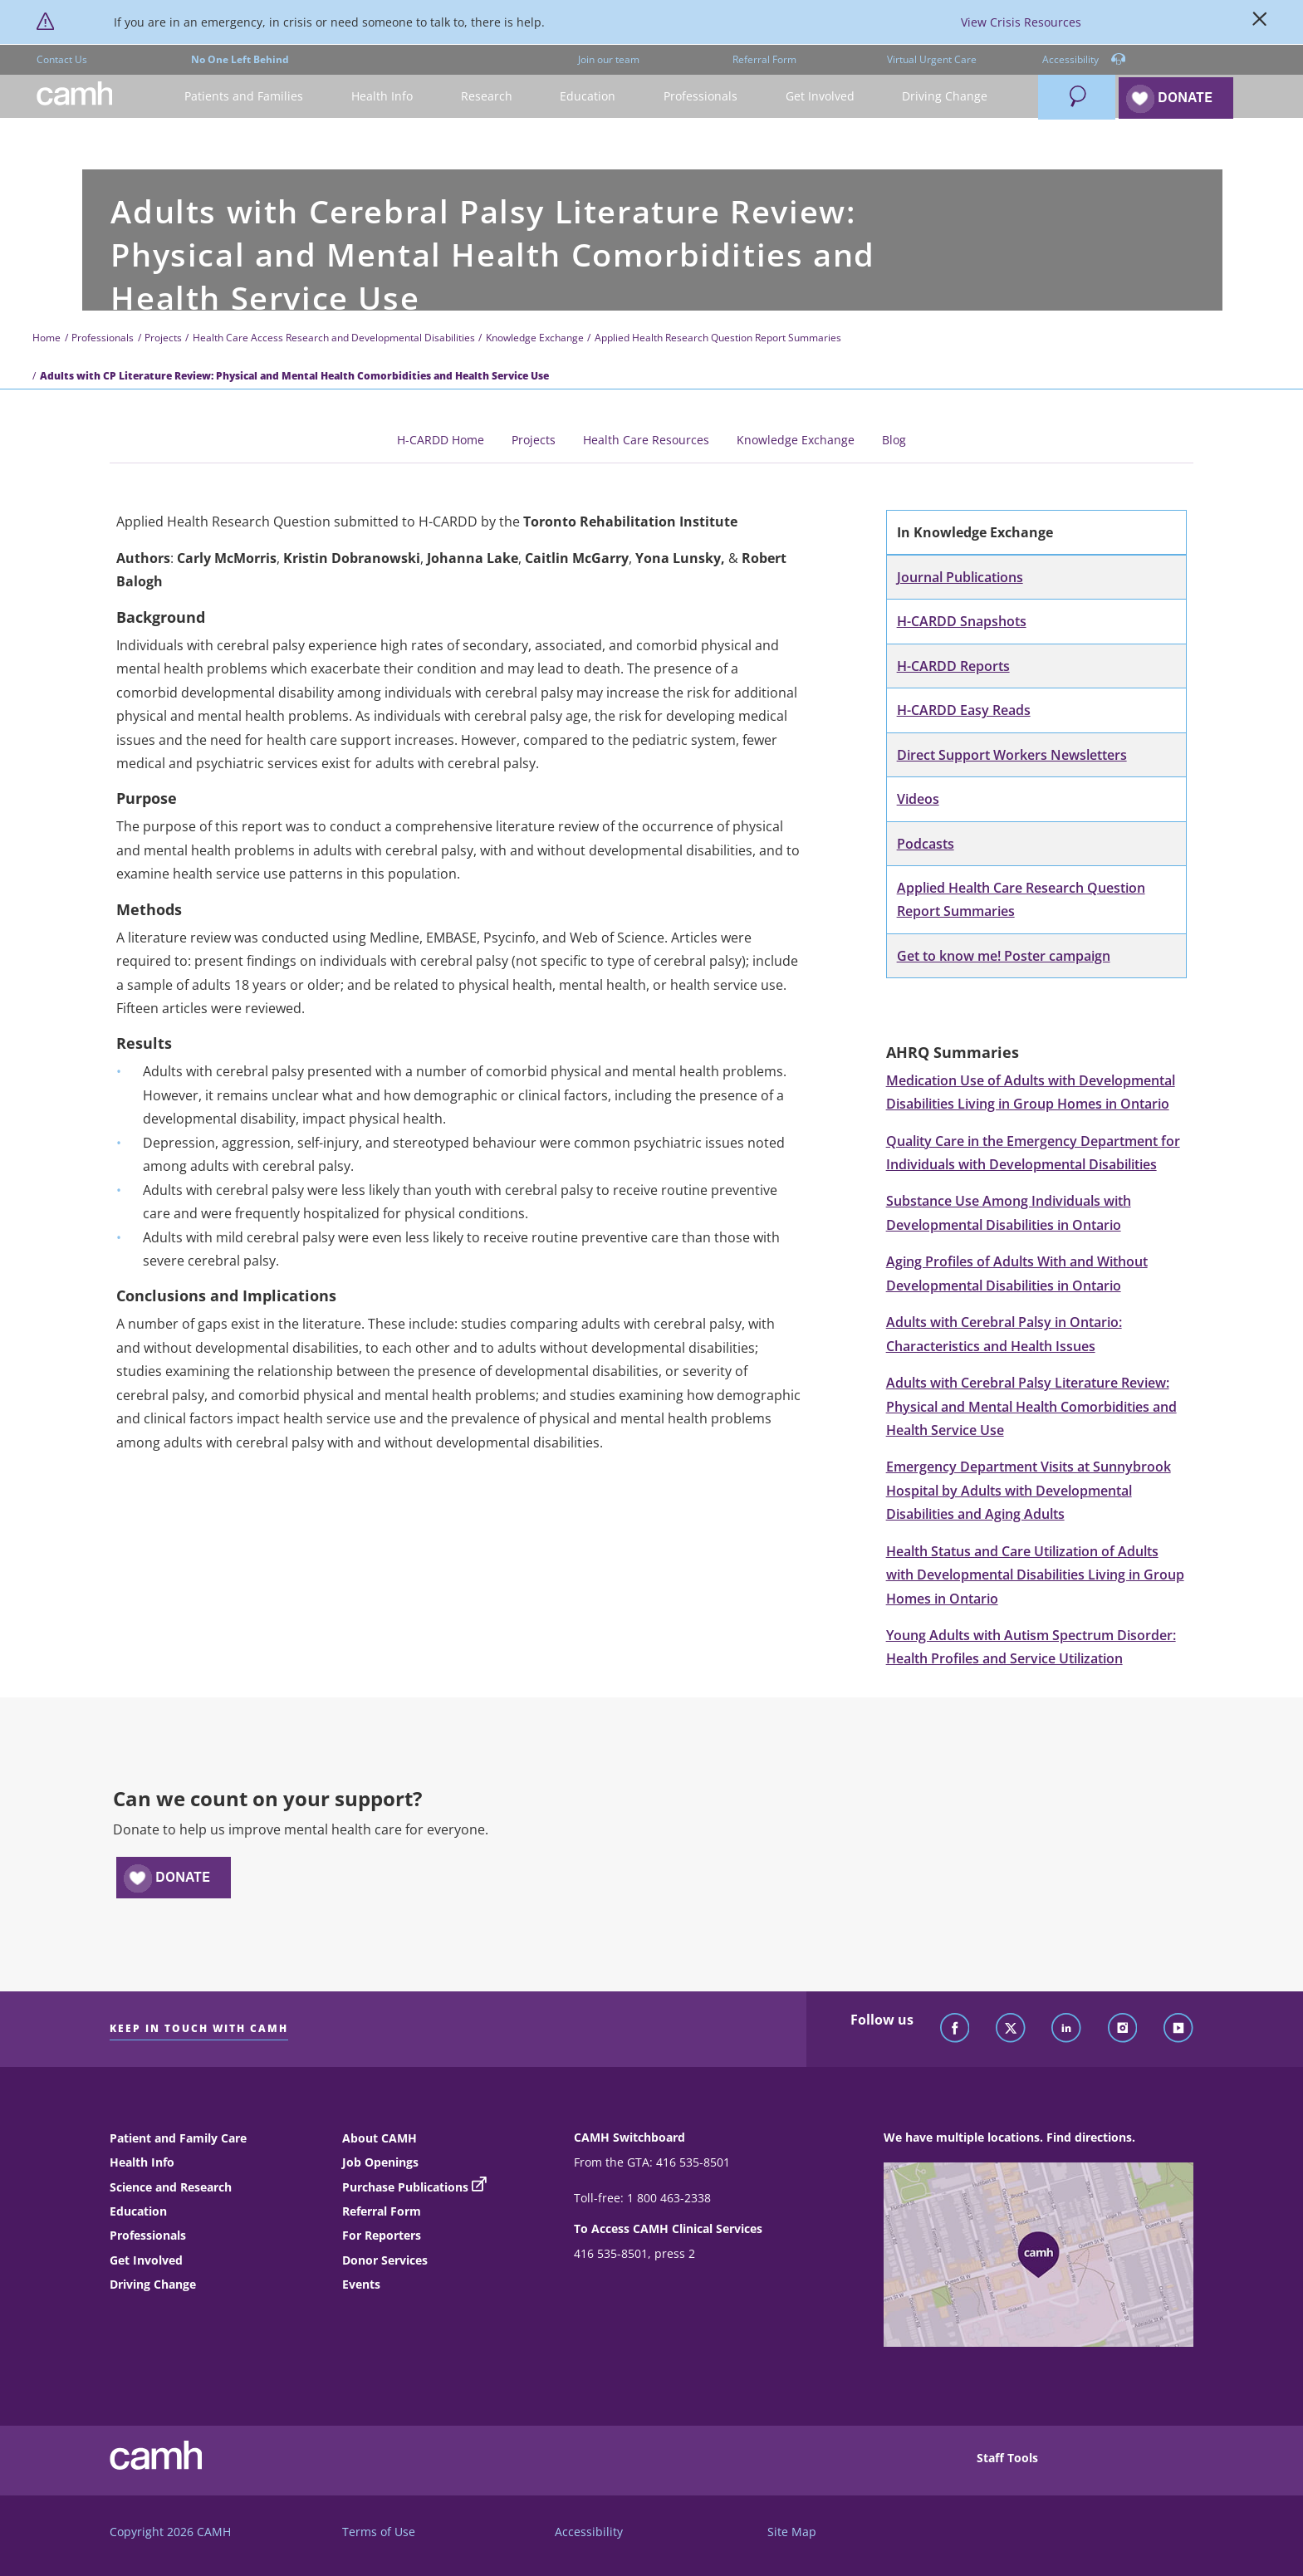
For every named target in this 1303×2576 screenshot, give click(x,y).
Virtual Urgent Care (932, 59)
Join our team (608, 59)
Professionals (102, 338)
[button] (244, 97)
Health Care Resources (646, 440)
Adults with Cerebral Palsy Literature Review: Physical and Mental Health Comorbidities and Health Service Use (1031, 1406)
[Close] (1259, 22)
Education (138, 2211)
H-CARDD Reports (953, 666)
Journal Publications (960, 577)
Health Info (142, 2162)
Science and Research (171, 2187)
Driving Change (153, 2284)
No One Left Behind (240, 59)
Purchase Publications (405, 2187)
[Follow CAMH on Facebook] (955, 2029)
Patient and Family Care (178, 2138)
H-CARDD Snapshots (961, 621)
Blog (894, 440)
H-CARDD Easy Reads (964, 710)
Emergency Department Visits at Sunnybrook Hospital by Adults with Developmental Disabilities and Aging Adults (1028, 1490)
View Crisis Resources (1021, 22)
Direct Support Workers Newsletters (1012, 755)
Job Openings (380, 2162)
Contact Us (62, 59)
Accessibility (1084, 60)
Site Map (791, 2531)
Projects (163, 338)
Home (46, 338)
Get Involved (146, 2260)
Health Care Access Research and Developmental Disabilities (334, 338)
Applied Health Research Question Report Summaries (718, 338)
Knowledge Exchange (535, 338)
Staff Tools (1007, 2458)
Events (361, 2284)
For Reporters (381, 2235)
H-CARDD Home (440, 440)
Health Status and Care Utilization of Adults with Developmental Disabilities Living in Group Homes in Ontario (1035, 1575)
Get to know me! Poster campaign (1003, 956)
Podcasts (925, 844)
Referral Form (764, 59)
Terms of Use (378, 2531)
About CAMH (379, 2138)
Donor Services (385, 2260)
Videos (918, 799)
